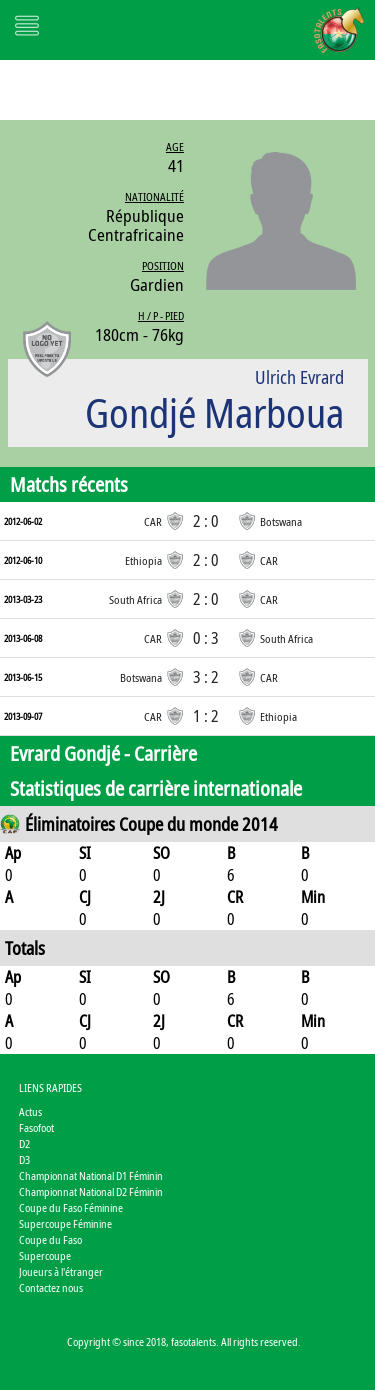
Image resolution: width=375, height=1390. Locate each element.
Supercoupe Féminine (65, 1223)
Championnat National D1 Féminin (91, 1175)
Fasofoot (36, 1127)
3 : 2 (206, 677)
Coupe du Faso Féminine (71, 1207)
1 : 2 (206, 716)
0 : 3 (206, 638)
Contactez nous (51, 1287)
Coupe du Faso (50, 1239)
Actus (30, 1111)
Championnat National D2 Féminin (91, 1191)
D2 (24, 1143)
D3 (24, 1159)
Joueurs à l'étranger (61, 1271)
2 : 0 (206, 521)
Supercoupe (45, 1255)
